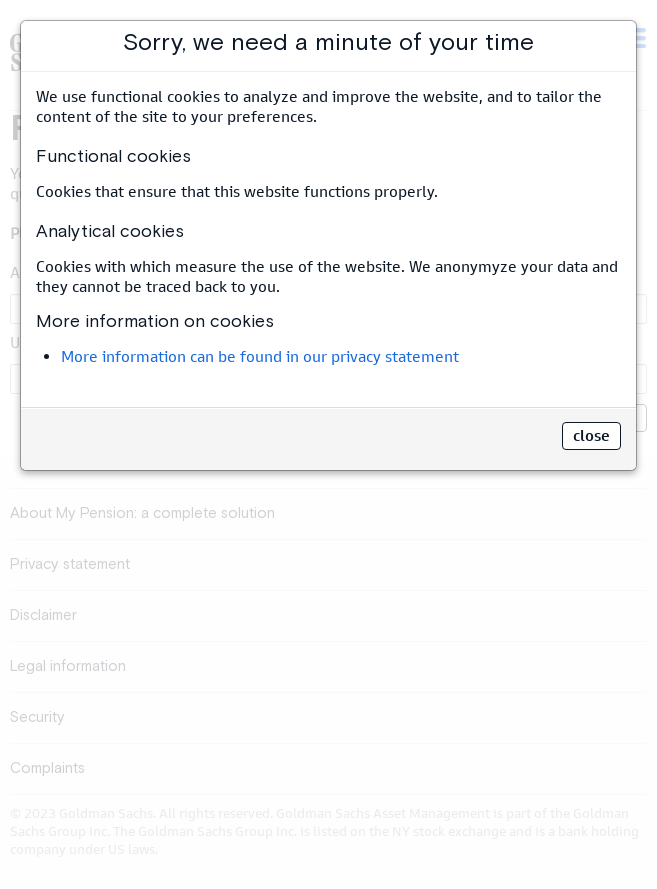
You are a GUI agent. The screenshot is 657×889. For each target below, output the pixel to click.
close (591, 435)
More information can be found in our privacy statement (260, 356)
